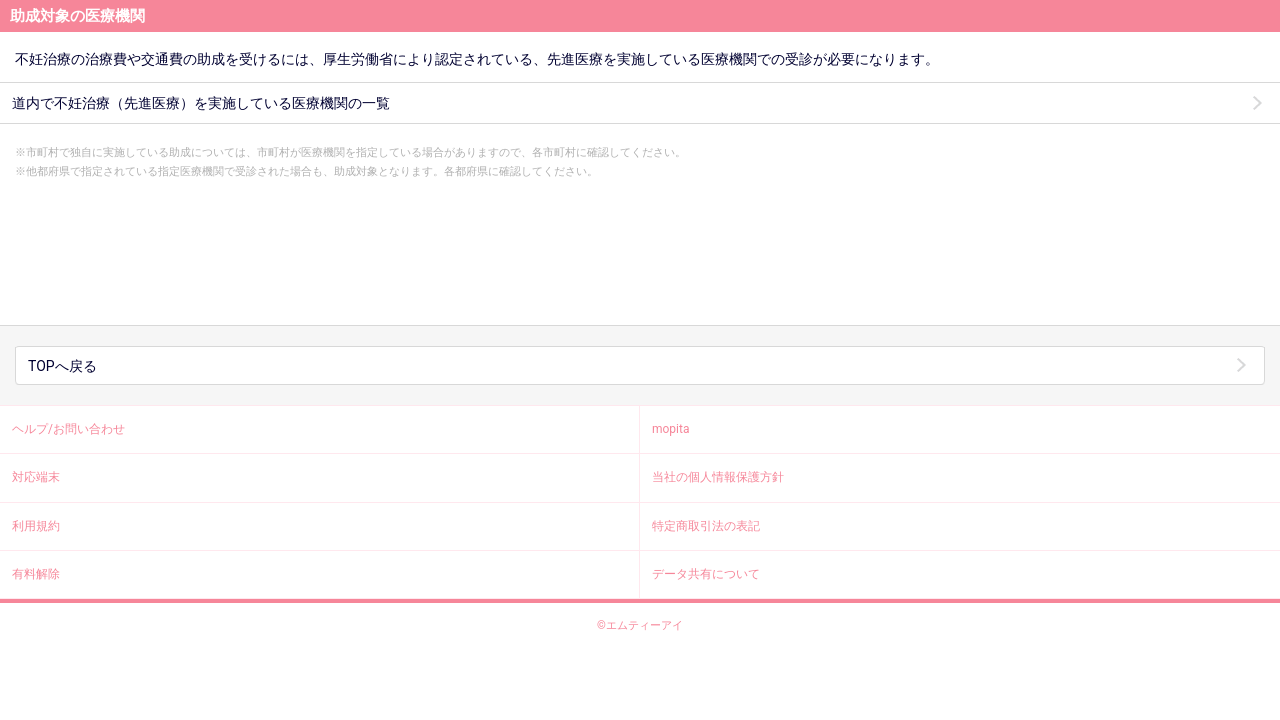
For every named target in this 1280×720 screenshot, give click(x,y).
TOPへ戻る (62, 366)
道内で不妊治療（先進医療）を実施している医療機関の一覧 (201, 103)
